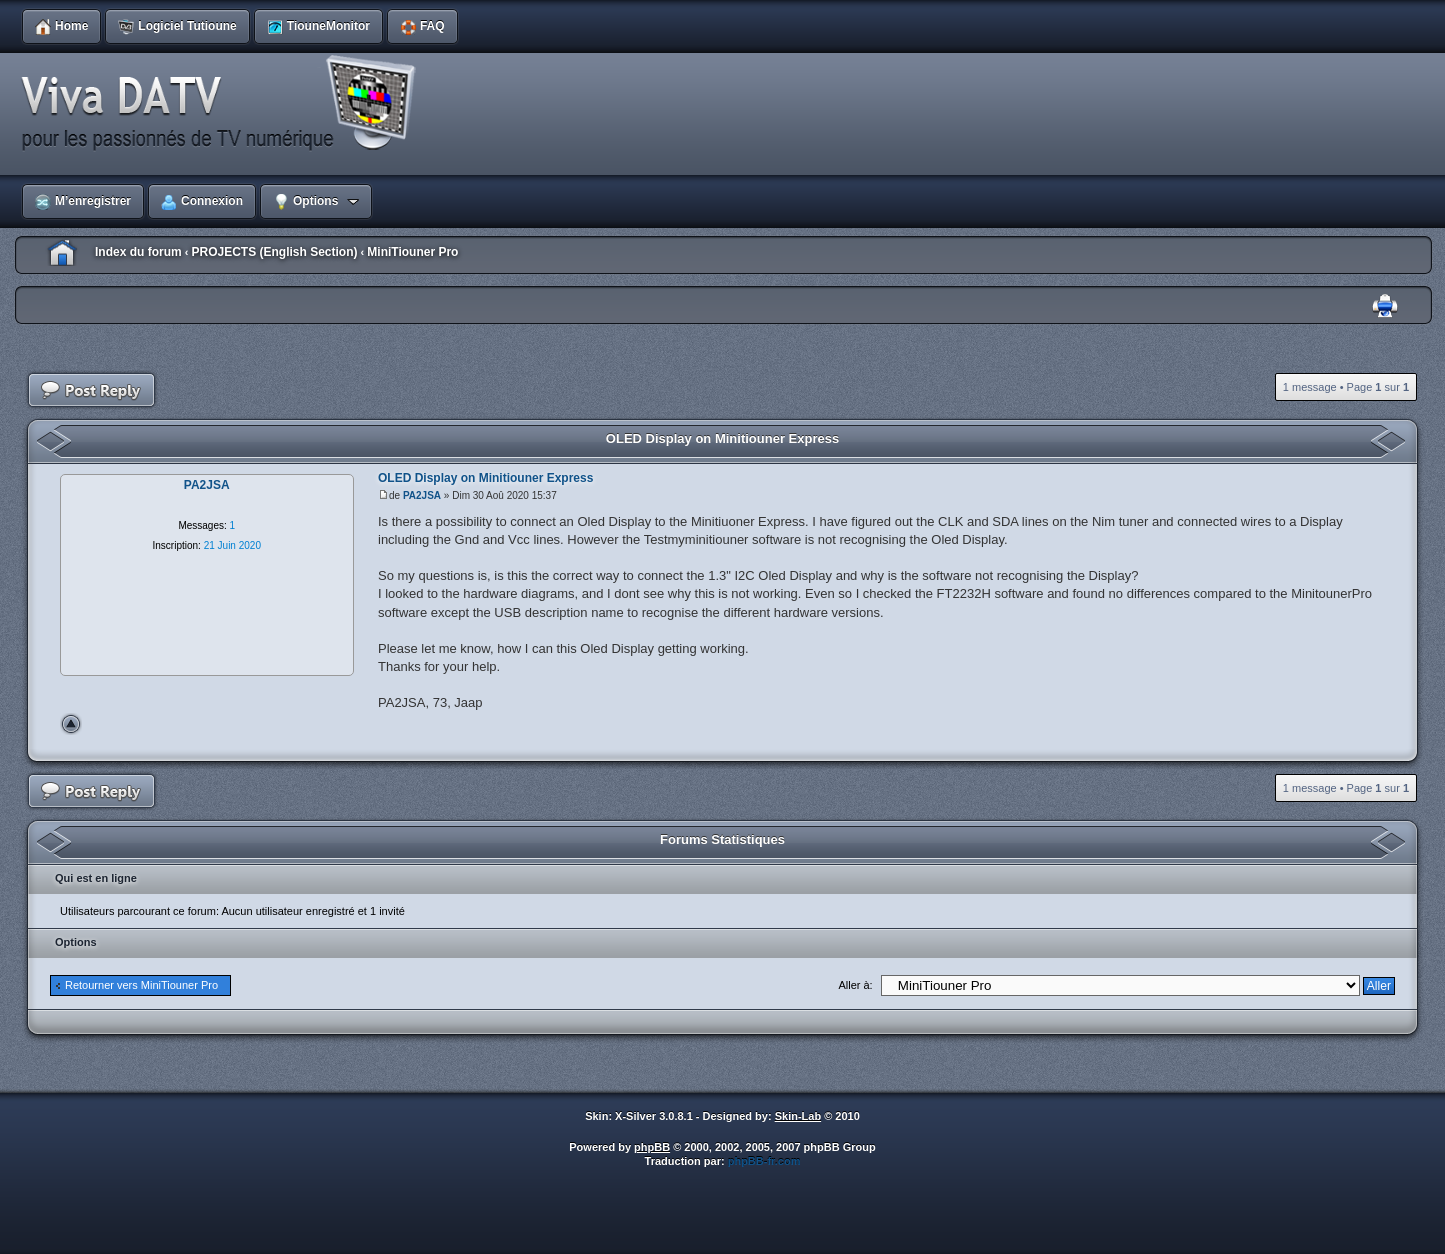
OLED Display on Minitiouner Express (722, 438)
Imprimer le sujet (1385, 306)
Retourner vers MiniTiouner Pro (141, 985)
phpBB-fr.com (764, 1161)
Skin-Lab (798, 1116)
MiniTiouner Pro (412, 252)
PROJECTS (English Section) (274, 252)
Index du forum (138, 252)
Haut (71, 724)
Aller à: (855, 985)
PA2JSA (422, 495)
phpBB (652, 1147)
